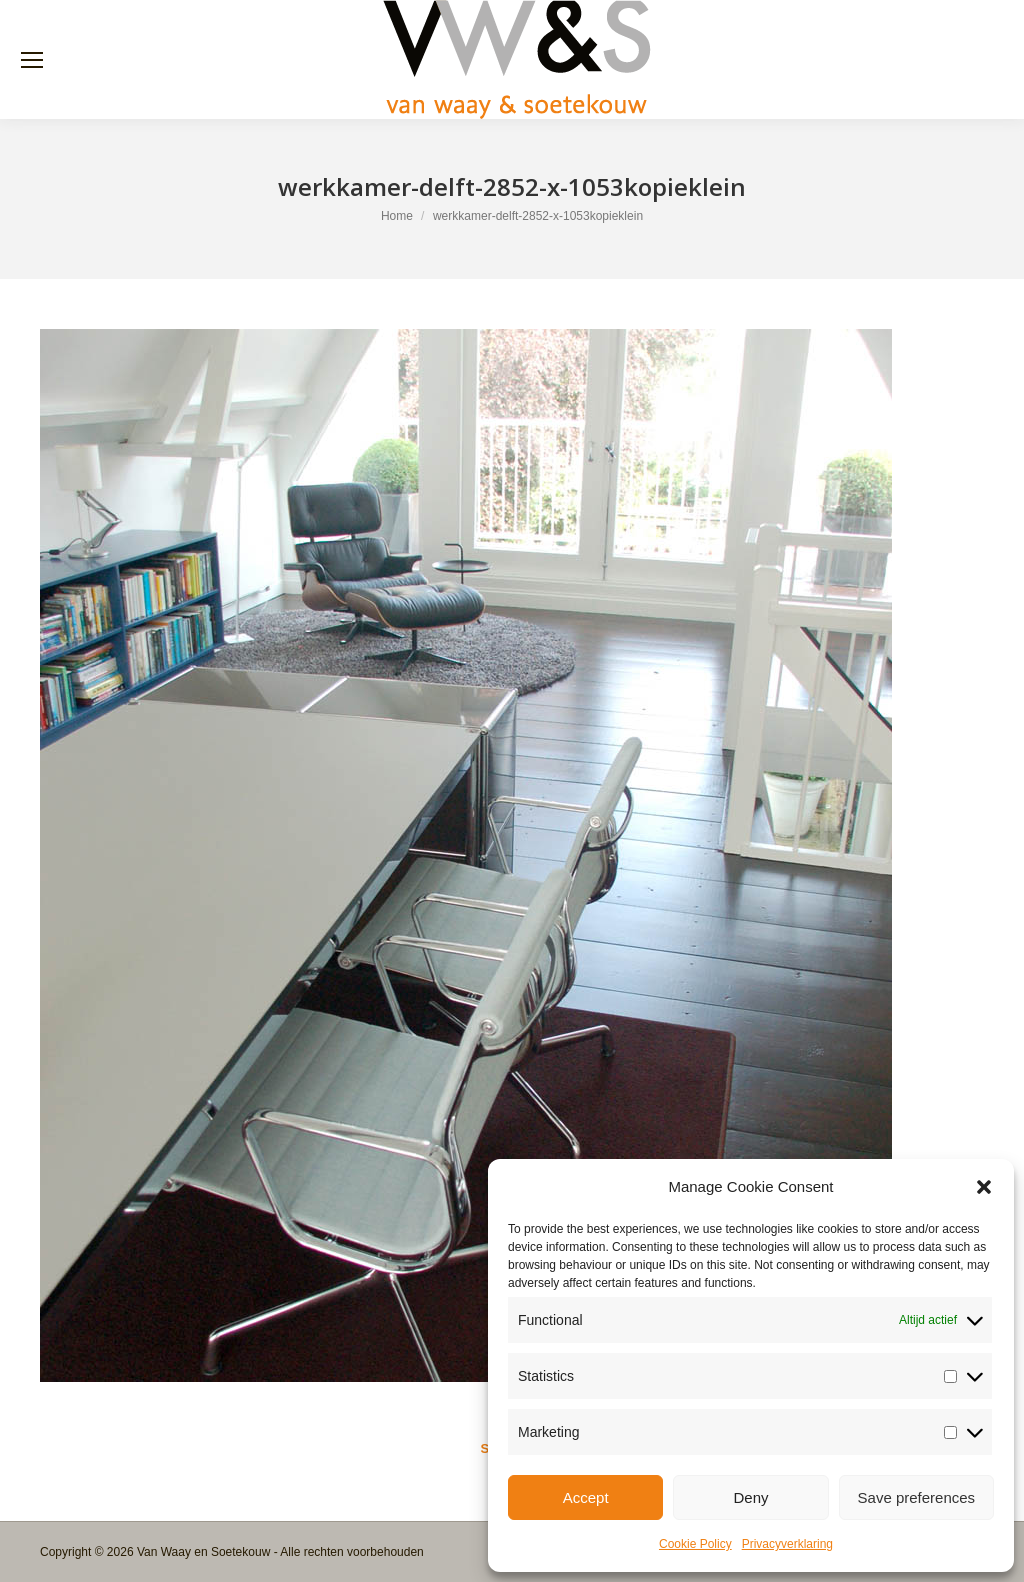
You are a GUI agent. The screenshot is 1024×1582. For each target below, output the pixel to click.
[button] (984, 1187)
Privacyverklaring (787, 1544)
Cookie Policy (695, 1544)
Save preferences (917, 1497)
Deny (750, 1497)
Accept (586, 1497)
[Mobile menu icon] (32, 60)
